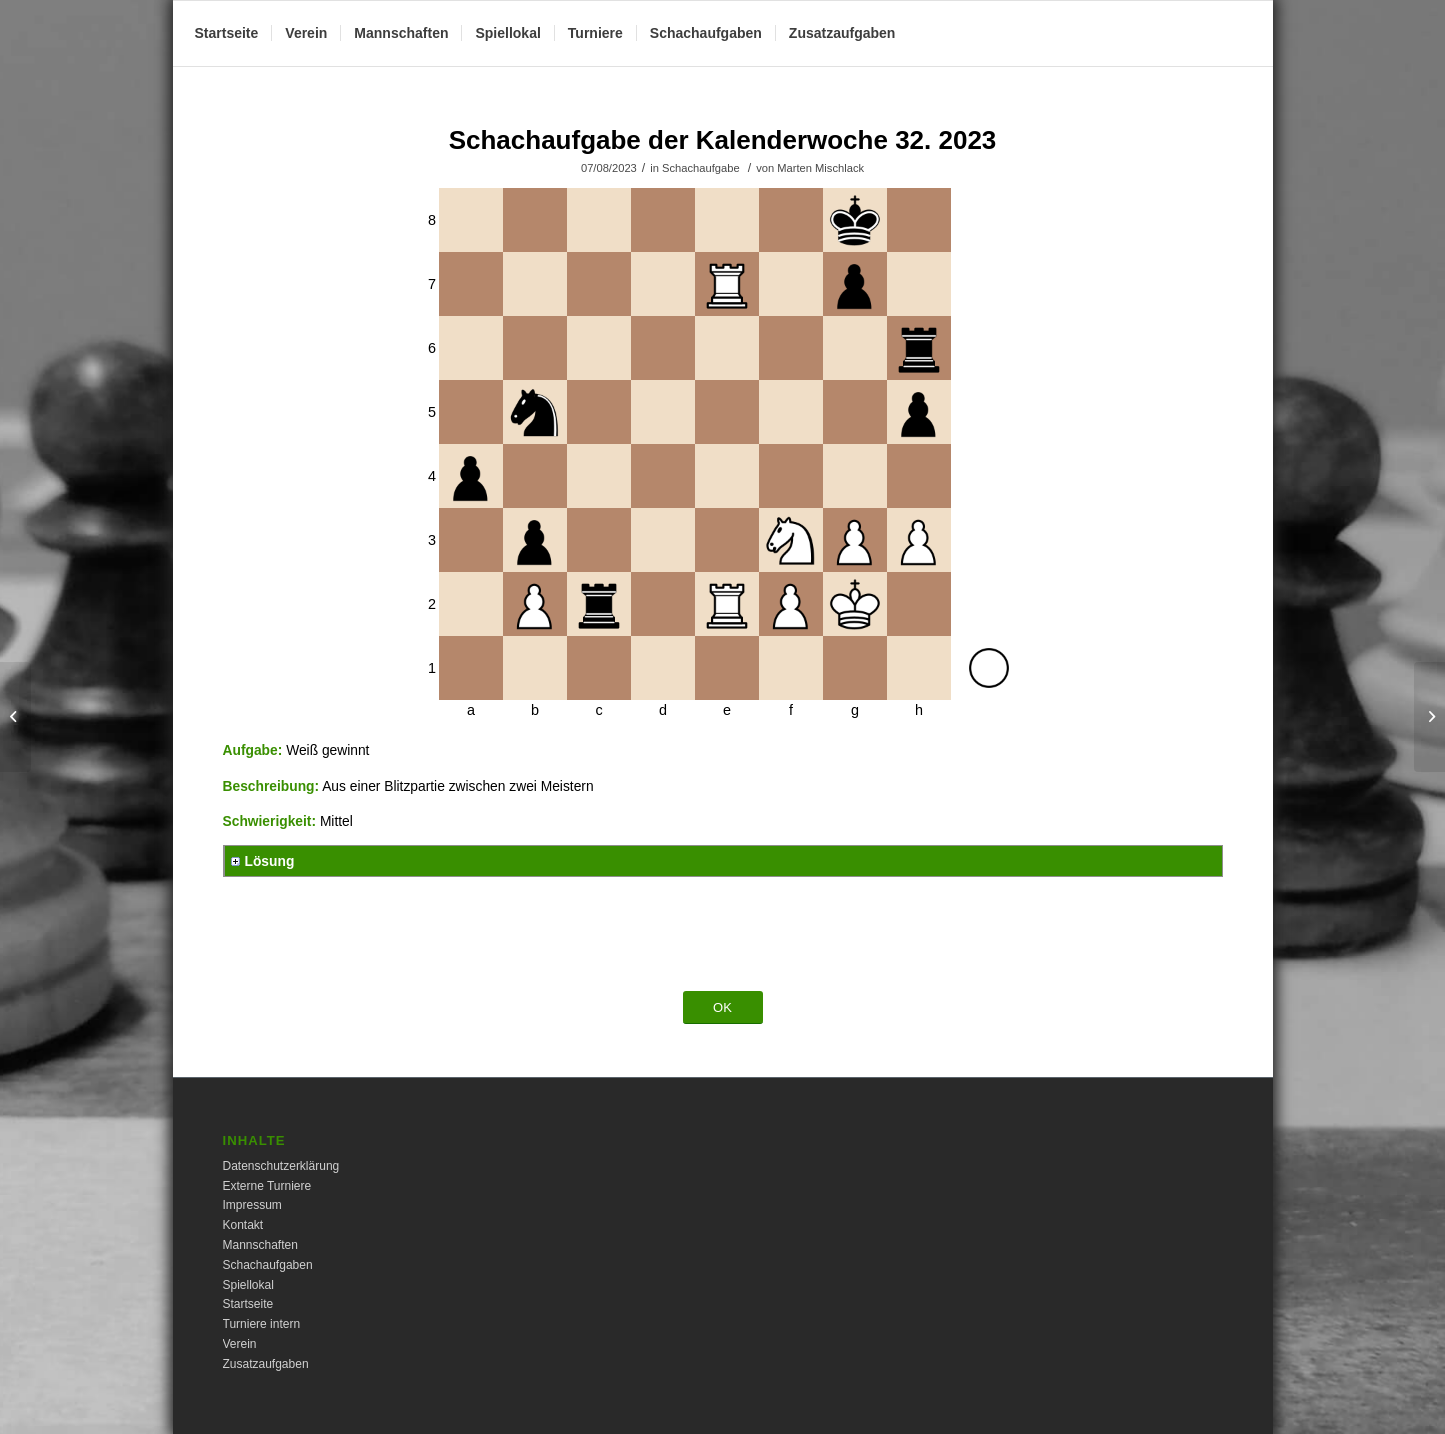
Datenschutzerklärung (281, 1166)
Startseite (248, 1304)
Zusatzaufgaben (266, 1364)
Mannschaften (260, 1245)
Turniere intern (262, 1324)
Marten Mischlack (820, 168)
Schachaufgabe (701, 168)
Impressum (252, 1205)
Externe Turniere (267, 1186)
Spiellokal (248, 1285)
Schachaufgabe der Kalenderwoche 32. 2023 (723, 140)
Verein (240, 1344)
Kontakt (243, 1225)
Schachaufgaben (268, 1265)
